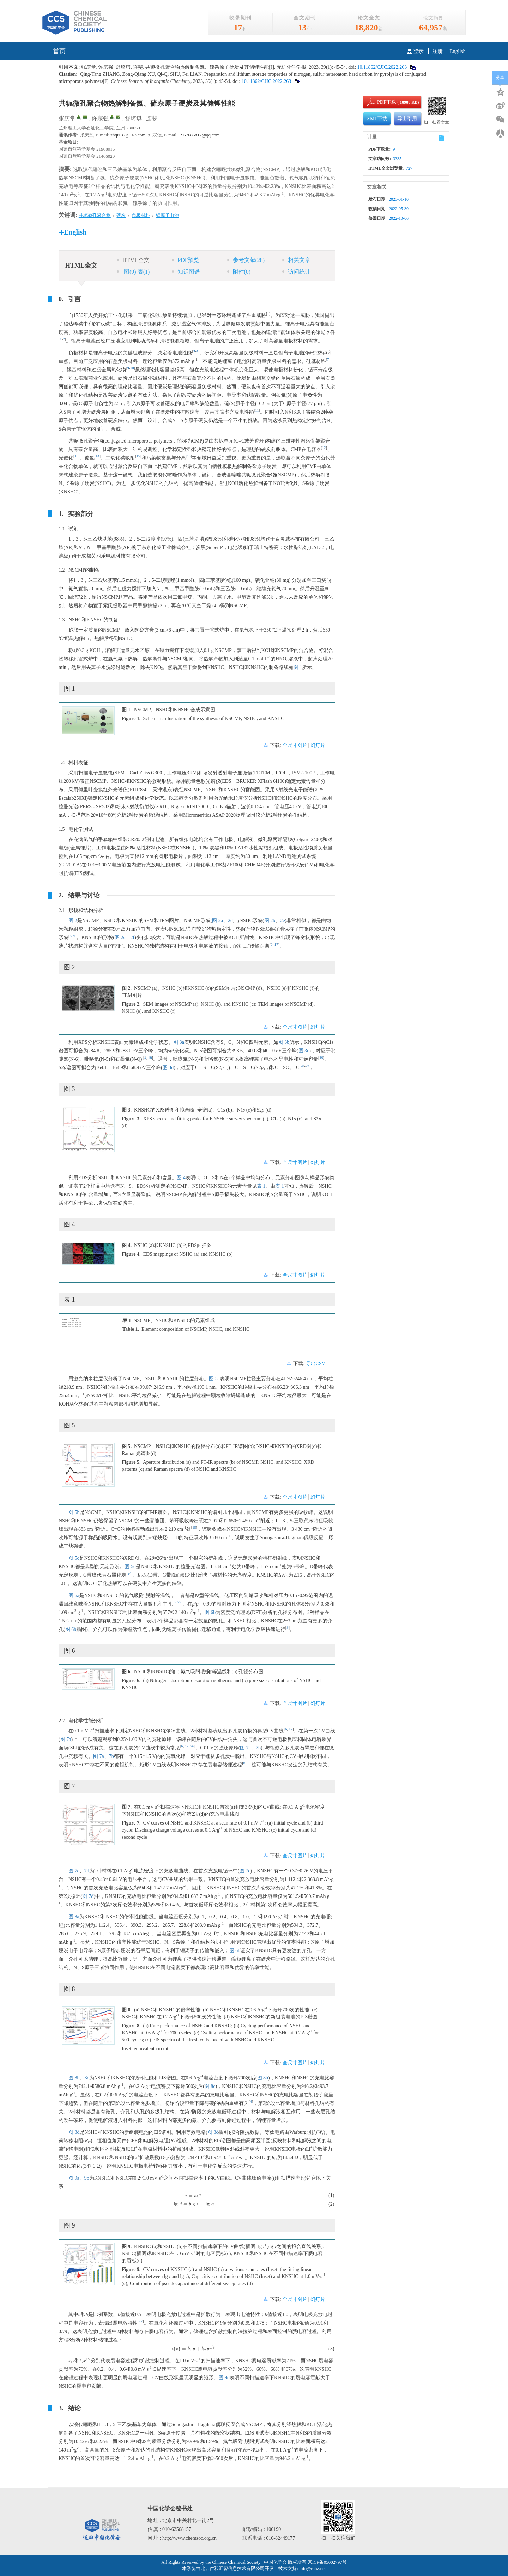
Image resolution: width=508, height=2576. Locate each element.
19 (321, 1058)
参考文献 (246, 260)
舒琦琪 (133, 118)
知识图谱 (186, 272)
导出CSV (315, 1363)
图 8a (73, 1916)
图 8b (74, 2078)
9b (86, 2178)
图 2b (270, 920)
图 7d (88, 1896)
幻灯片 (317, 745)
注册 (437, 51)
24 (130, 1573)
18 (150, 1058)
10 (132, 368)
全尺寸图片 (295, 745)
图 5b (74, 1512)
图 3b (284, 1042)
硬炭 (121, 215)
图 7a (65, 1739)
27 (141, 2321)
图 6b (210, 1612)
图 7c (73, 1871)
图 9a (73, 2178)
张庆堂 (67, 118)
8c (87, 2078)
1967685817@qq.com (199, 135)
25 (179, 1602)
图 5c (73, 1558)
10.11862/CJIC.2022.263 (381, 67)
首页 (59, 51)
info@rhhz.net (312, 2568)
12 (324, 448)
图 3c (303, 1050)
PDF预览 (185, 260)
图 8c (210, 2086)
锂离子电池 (167, 215)
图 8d (74, 2132)
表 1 (261, 1186)
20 (302, 1066)
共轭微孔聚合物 (95, 215)
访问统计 (296, 272)
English (457, 51)
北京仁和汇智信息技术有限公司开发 (237, 2568)
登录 (415, 51)
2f (133, 937)
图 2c (120, 937)
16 (189, 456)
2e (282, 920)
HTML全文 (133, 260)
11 (257, 410)
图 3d (168, 1067)
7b (258, 1747)
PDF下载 (380, 102)
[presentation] (193, 2195)
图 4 (181, 1177)
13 (77, 456)
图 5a (214, 1378)
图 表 (133, 272)
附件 (239, 272)
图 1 (298, 667)
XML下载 (377, 118)
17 (276, 944)
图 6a (73, 1595)
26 (192, 1746)
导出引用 (407, 118)
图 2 (72, 920)
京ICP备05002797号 (327, 2562)
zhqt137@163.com (127, 135)
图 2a (217, 920)
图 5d (130, 1566)
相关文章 (296, 260)
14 (97, 456)
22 (307, 1066)
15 (138, 456)
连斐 (151, 118)
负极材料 (141, 215)
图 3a (178, 1042)
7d (86, 1871)
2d (230, 920)
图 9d (224, 2377)
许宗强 (100, 118)
